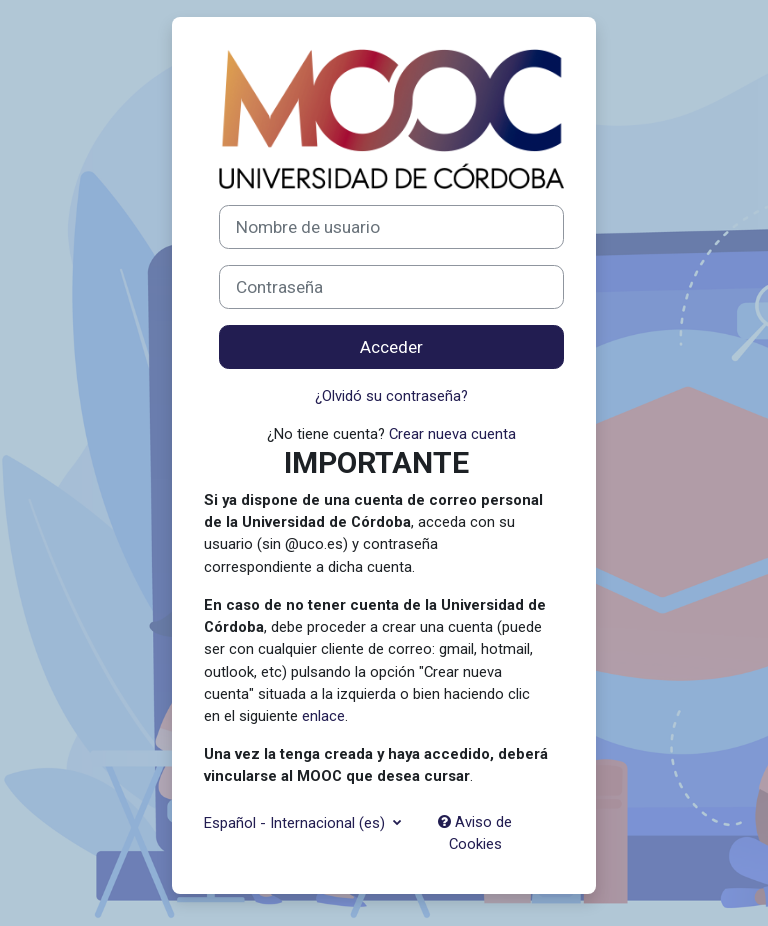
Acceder (391, 347)
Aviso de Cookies (475, 833)
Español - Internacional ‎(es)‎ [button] (296, 823)
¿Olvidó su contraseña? (391, 396)
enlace (323, 716)
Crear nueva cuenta (452, 434)
